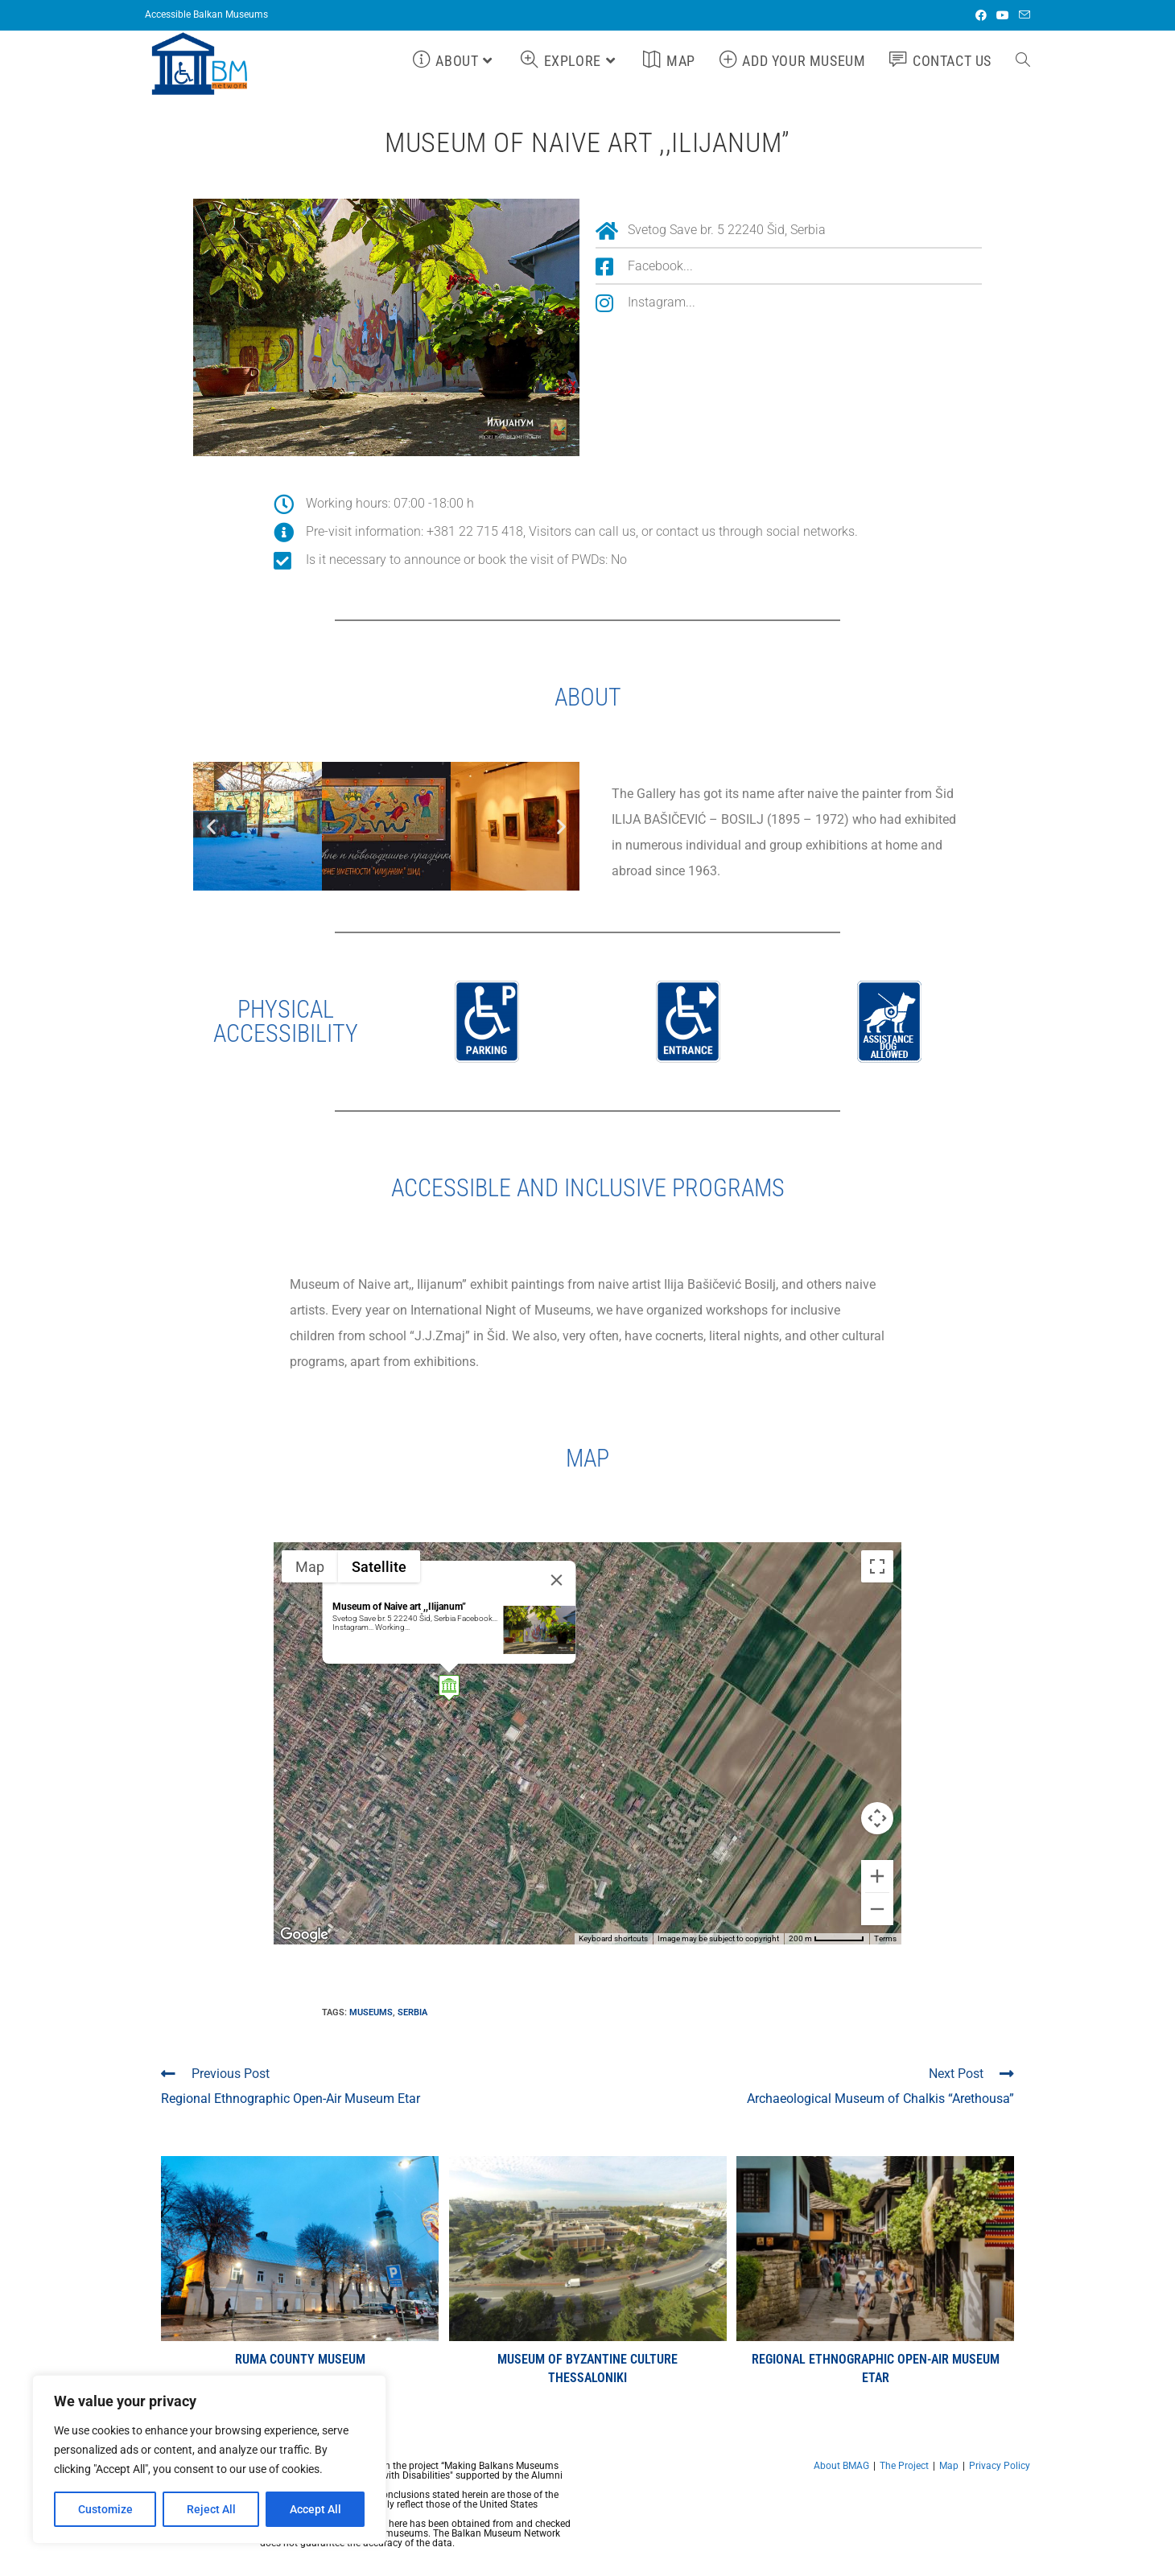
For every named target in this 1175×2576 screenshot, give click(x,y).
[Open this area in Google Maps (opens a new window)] (304, 1934)
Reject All (211, 2509)
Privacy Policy (999, 2465)
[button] (211, 827)
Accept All (315, 2509)
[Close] (557, 1580)
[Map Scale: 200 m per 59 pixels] (826, 1938)
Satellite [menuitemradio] (379, 1566)
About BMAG (841, 2465)
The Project (904, 2465)
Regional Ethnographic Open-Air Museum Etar (876, 2368)
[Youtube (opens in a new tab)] (1003, 15)
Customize (105, 2509)
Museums (371, 2012)
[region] (209, 2459)
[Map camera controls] (877, 1818)
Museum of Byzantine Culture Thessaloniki (587, 2368)
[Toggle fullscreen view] (877, 1566)
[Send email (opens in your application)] (1022, 15)
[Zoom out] (877, 1909)
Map (949, 2465)
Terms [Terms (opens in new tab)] (885, 1938)
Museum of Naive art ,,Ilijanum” (399, 1606)
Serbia (412, 2012)
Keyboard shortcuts (613, 1938)
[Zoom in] (877, 1876)
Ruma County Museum (300, 2359)
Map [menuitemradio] (309, 1566)
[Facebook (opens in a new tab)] (981, 15)
